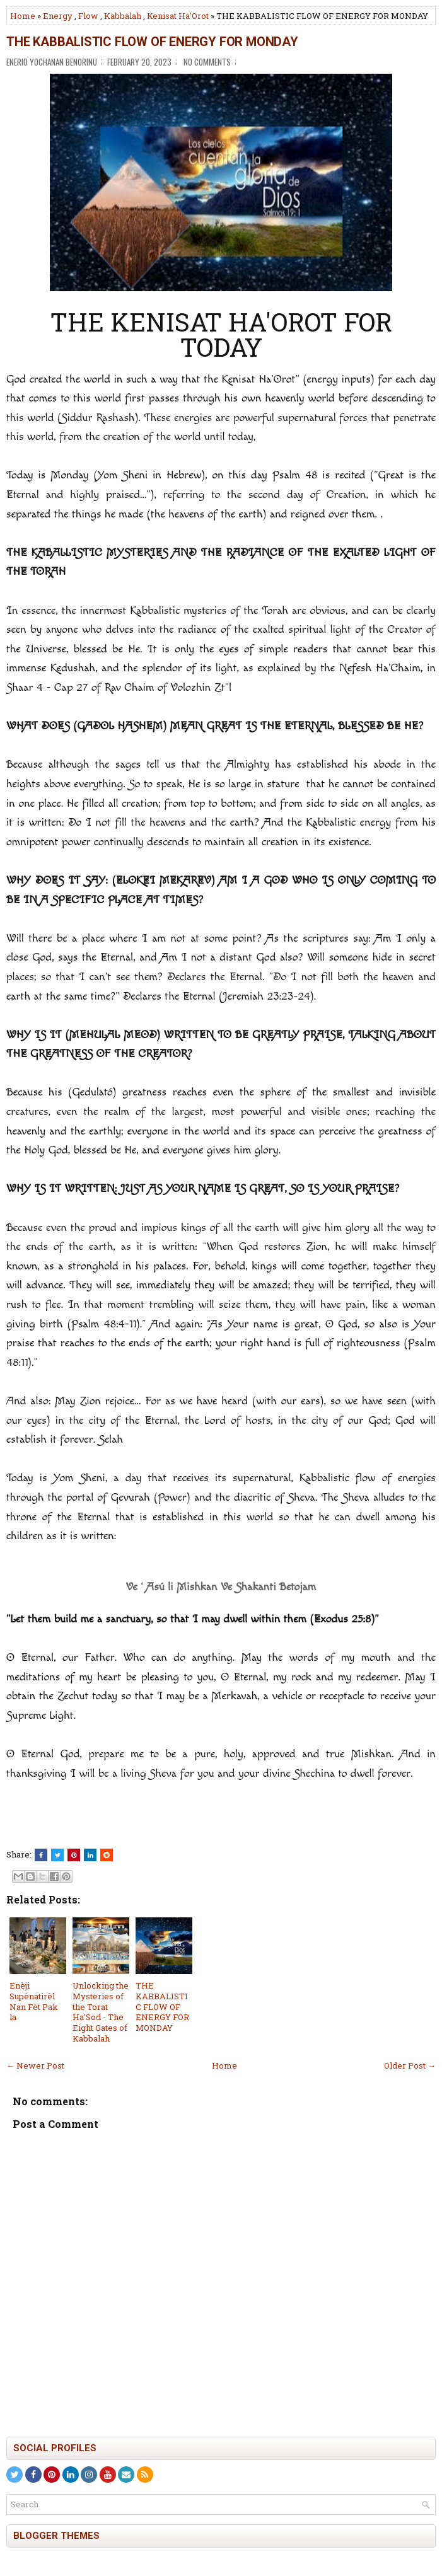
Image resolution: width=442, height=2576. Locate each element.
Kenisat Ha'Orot (178, 15)
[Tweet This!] (57, 1855)
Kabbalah (122, 15)
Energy (58, 15)
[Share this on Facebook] (41, 1855)
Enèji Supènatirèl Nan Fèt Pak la (33, 2001)
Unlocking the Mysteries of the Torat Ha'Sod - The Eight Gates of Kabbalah (101, 2012)
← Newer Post (35, 2065)
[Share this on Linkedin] (90, 1855)
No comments (207, 61)
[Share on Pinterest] (73, 1855)
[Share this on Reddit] (106, 1855)
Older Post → (410, 2065)
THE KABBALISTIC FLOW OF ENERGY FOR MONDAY (152, 42)
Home (22, 15)
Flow (88, 15)
